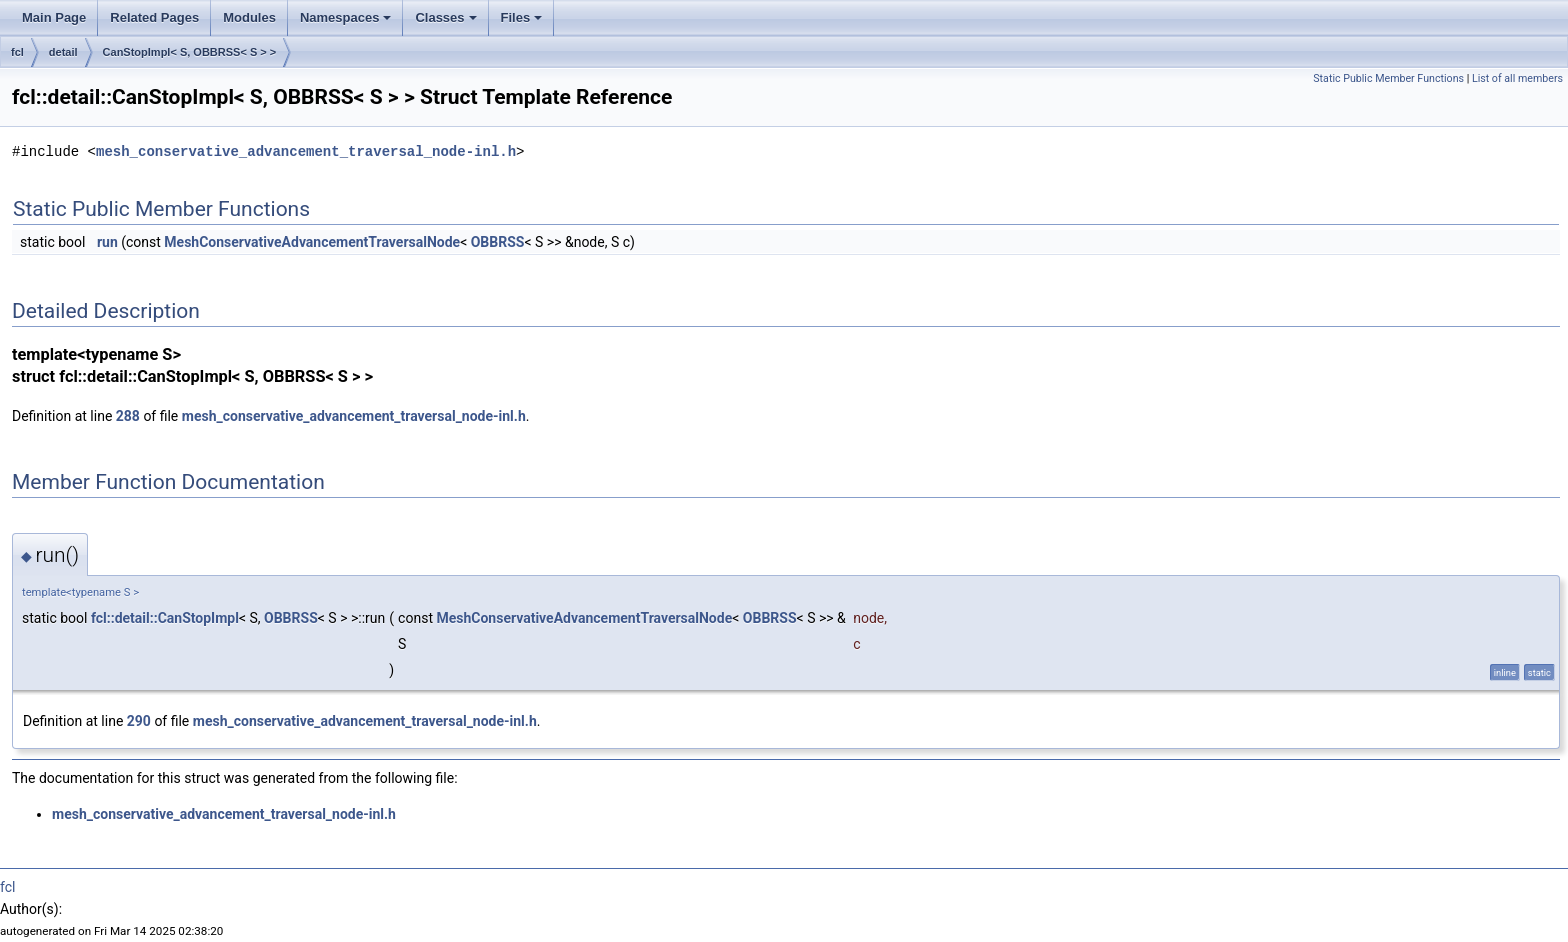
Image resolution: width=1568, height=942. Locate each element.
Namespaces (346, 17)
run (107, 242)
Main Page (54, 17)
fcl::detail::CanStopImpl (165, 618)
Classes (445, 17)
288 (128, 416)
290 (139, 721)
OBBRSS (498, 242)
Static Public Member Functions (1388, 78)
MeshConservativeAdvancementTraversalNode (312, 242)
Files (522, 17)
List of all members (1517, 78)
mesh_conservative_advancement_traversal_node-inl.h (306, 151)
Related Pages (154, 17)
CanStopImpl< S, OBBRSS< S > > (190, 52)
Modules (249, 17)
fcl (17, 52)
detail (63, 52)
